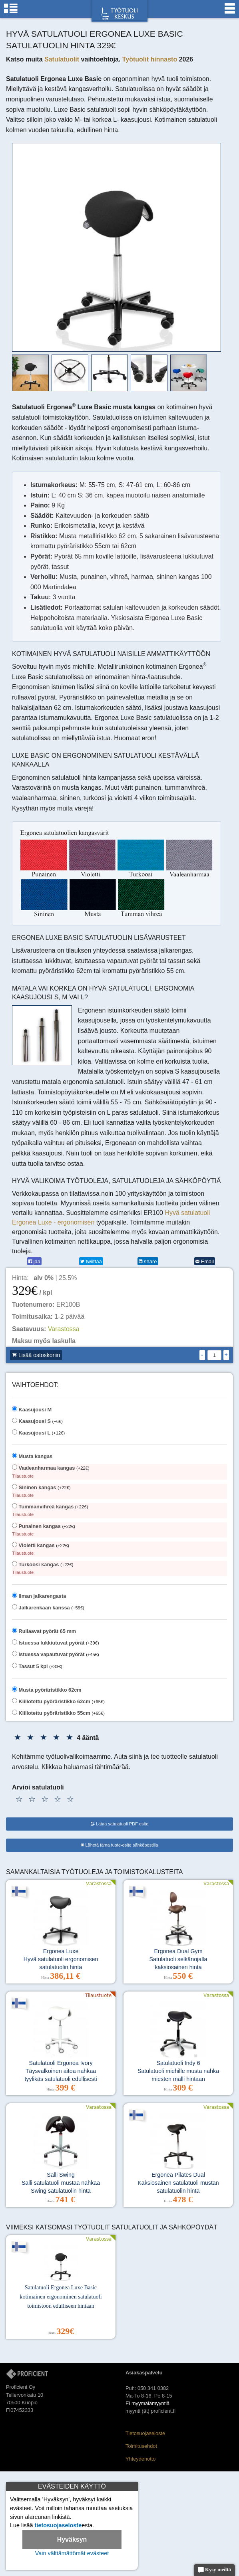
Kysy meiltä (214, 2570)
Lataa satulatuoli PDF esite (120, 1823)
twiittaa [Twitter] (91, 1261)
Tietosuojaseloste (145, 2433)
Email (204, 1261)
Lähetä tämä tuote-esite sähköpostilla (119, 1845)
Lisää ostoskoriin (36, 1355)
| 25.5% (55, 1277)
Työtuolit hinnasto (149, 59)
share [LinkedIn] (148, 1261)
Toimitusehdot (141, 2446)
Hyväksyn (72, 2539)
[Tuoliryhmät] (11, 12)
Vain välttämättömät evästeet (72, 2553)
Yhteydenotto (140, 2459)
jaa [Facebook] (34, 1261)
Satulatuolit (61, 59)
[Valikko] (230, 12)
